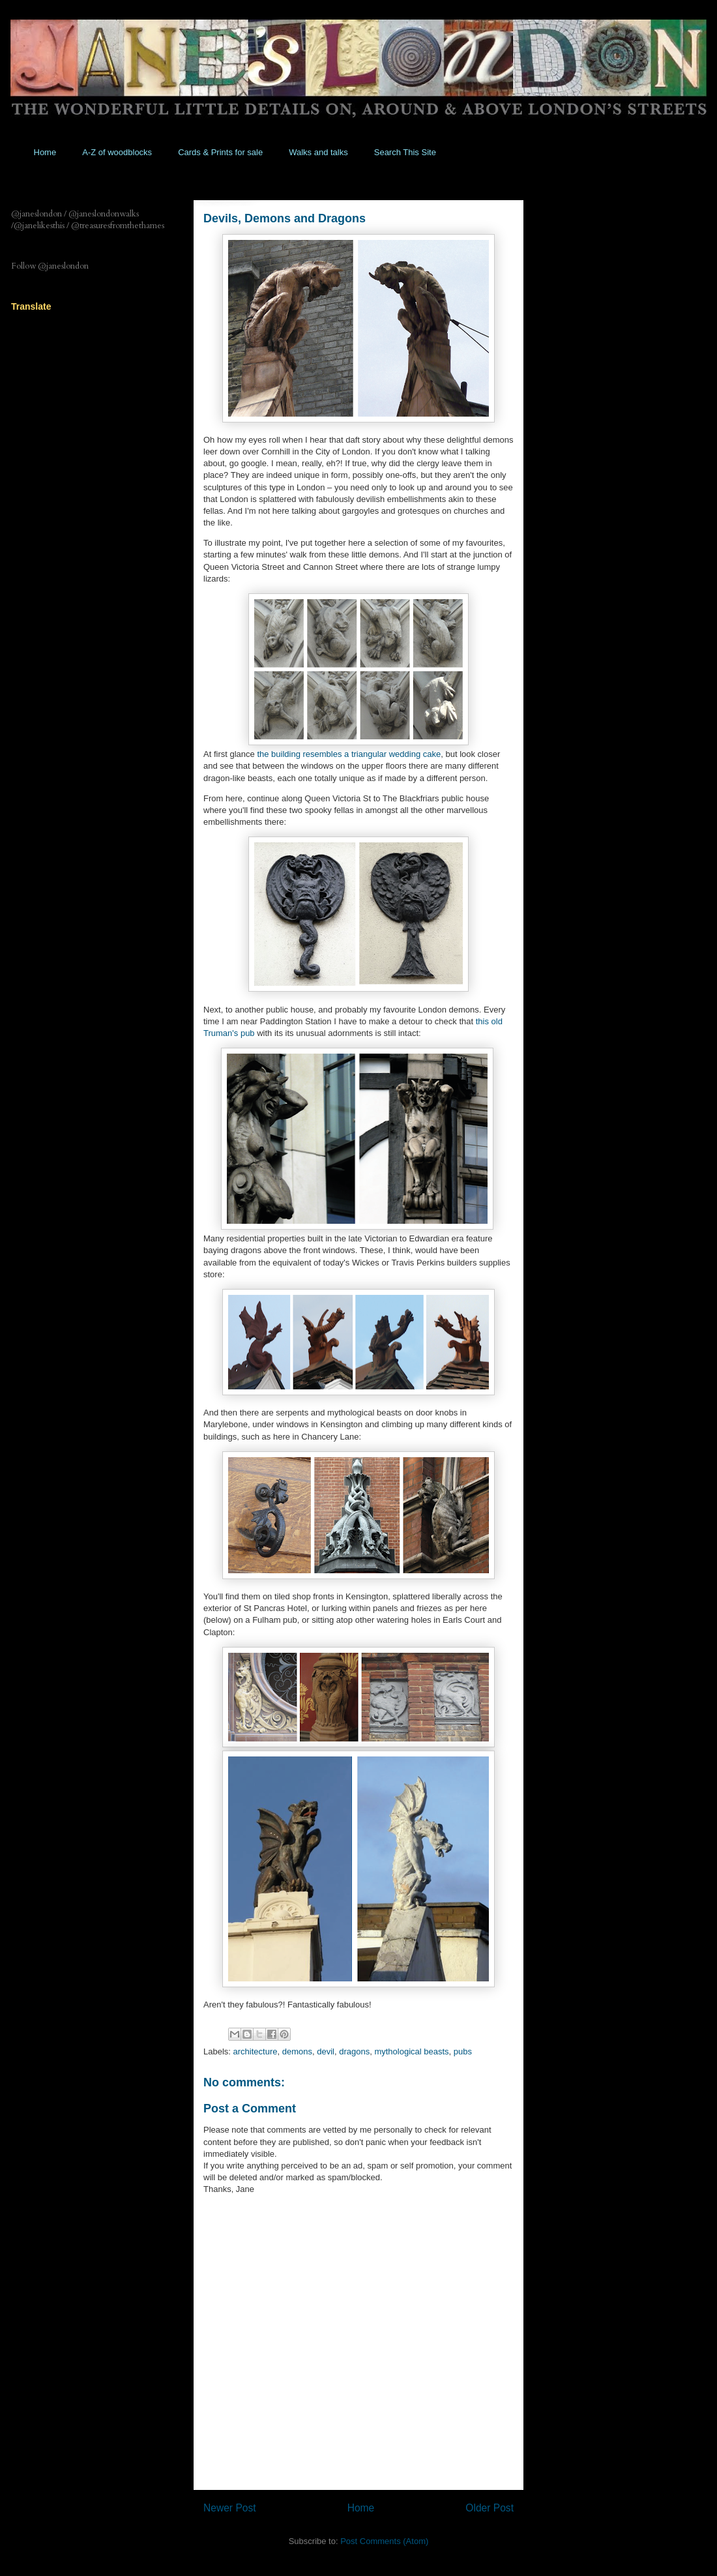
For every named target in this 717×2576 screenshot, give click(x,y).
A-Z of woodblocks (117, 152)
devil (325, 2051)
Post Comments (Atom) (384, 2541)
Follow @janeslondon (50, 266)
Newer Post (229, 2507)
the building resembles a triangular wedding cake (349, 754)
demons (297, 2051)
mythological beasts (411, 2051)
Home (45, 152)
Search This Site (405, 152)
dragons (354, 2051)
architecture (255, 2051)
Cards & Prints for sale (220, 152)
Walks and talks (318, 152)
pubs (463, 2051)
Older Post (489, 2507)
